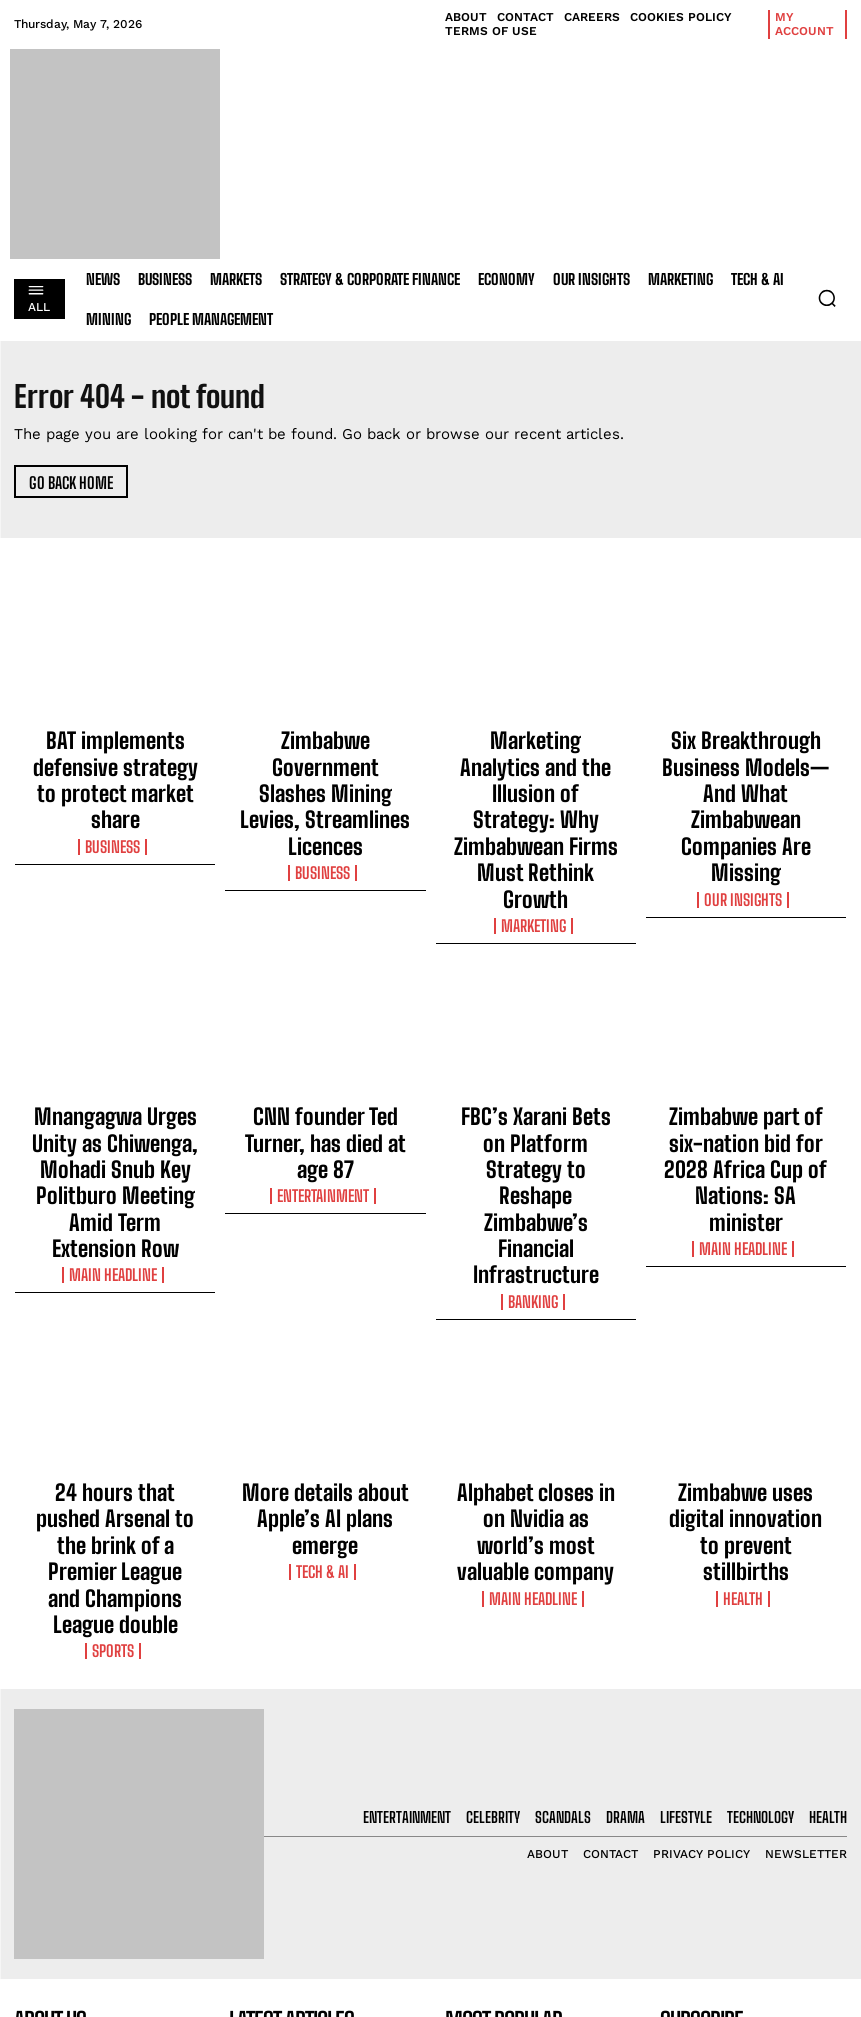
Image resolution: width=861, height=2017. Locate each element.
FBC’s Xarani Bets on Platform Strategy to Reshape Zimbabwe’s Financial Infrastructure (535, 1023)
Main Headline (115, 1071)
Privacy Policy (721, 1839)
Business (115, 792)
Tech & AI (325, 1296)
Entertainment (325, 1035)
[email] (753, 1741)
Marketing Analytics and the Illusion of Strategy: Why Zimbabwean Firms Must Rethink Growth (536, 762)
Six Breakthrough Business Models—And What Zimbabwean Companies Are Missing (745, 762)
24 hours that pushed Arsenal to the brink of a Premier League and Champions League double (115, 1284)
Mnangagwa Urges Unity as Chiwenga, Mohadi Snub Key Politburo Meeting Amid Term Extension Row (115, 1023)
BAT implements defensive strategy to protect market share (115, 753)
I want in (753, 1787)
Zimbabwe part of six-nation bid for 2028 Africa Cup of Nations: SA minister (746, 1014)
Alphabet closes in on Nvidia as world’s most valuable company (536, 1275)
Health (745, 1314)
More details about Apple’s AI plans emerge (325, 1266)
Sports (115, 1332)
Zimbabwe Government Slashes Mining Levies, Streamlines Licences (325, 753)
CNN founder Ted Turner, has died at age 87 (325, 1005)
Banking (536, 1071)
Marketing (535, 810)
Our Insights (746, 810)
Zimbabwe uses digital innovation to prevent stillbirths (745, 1275)
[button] (827, 298)
